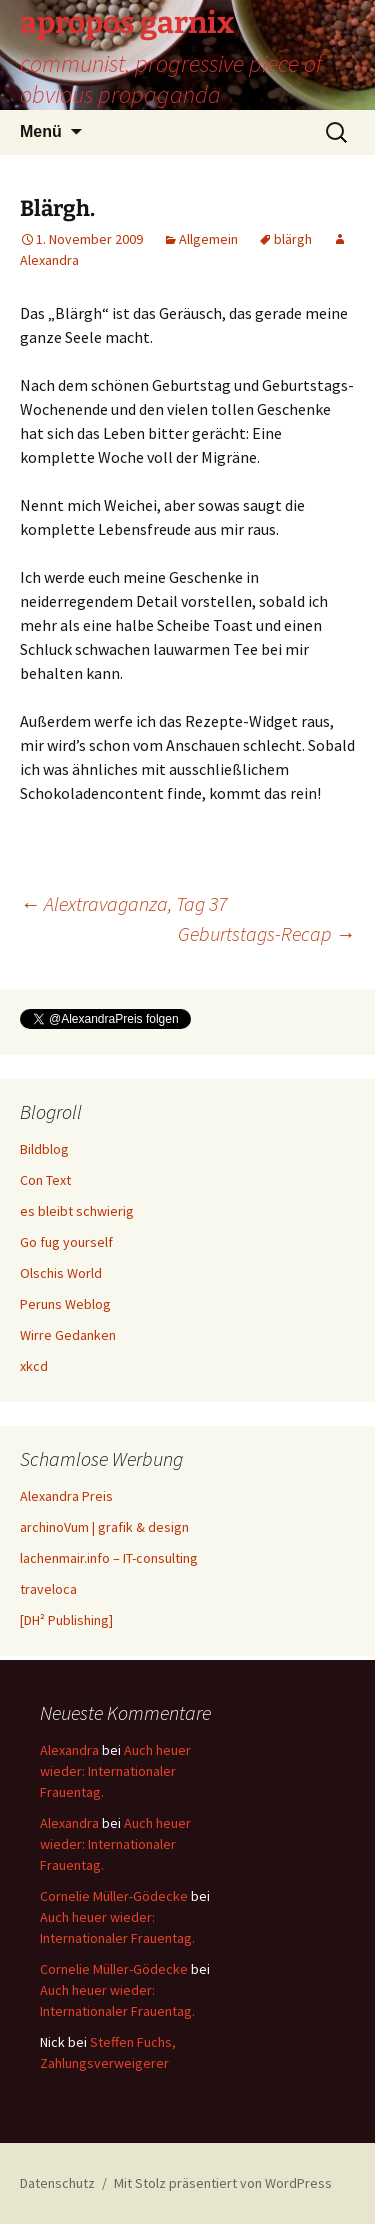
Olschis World (61, 1273)
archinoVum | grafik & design (104, 1527)
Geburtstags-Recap (266, 933)
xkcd (34, 1366)
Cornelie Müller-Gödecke (114, 1896)
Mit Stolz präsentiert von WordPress (223, 2183)
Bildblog (44, 1149)
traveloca (48, 1589)
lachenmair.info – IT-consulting (109, 1558)
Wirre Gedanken (68, 1335)
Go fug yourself (66, 1242)
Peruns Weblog (65, 1304)
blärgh (293, 239)
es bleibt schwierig (77, 1211)
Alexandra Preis (66, 1496)
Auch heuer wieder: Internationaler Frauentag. (115, 1771)
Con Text (45, 1180)
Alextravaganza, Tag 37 (123, 903)
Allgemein (208, 239)
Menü (41, 131)
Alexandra (69, 1750)
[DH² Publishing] (66, 1620)
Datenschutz (57, 2183)
